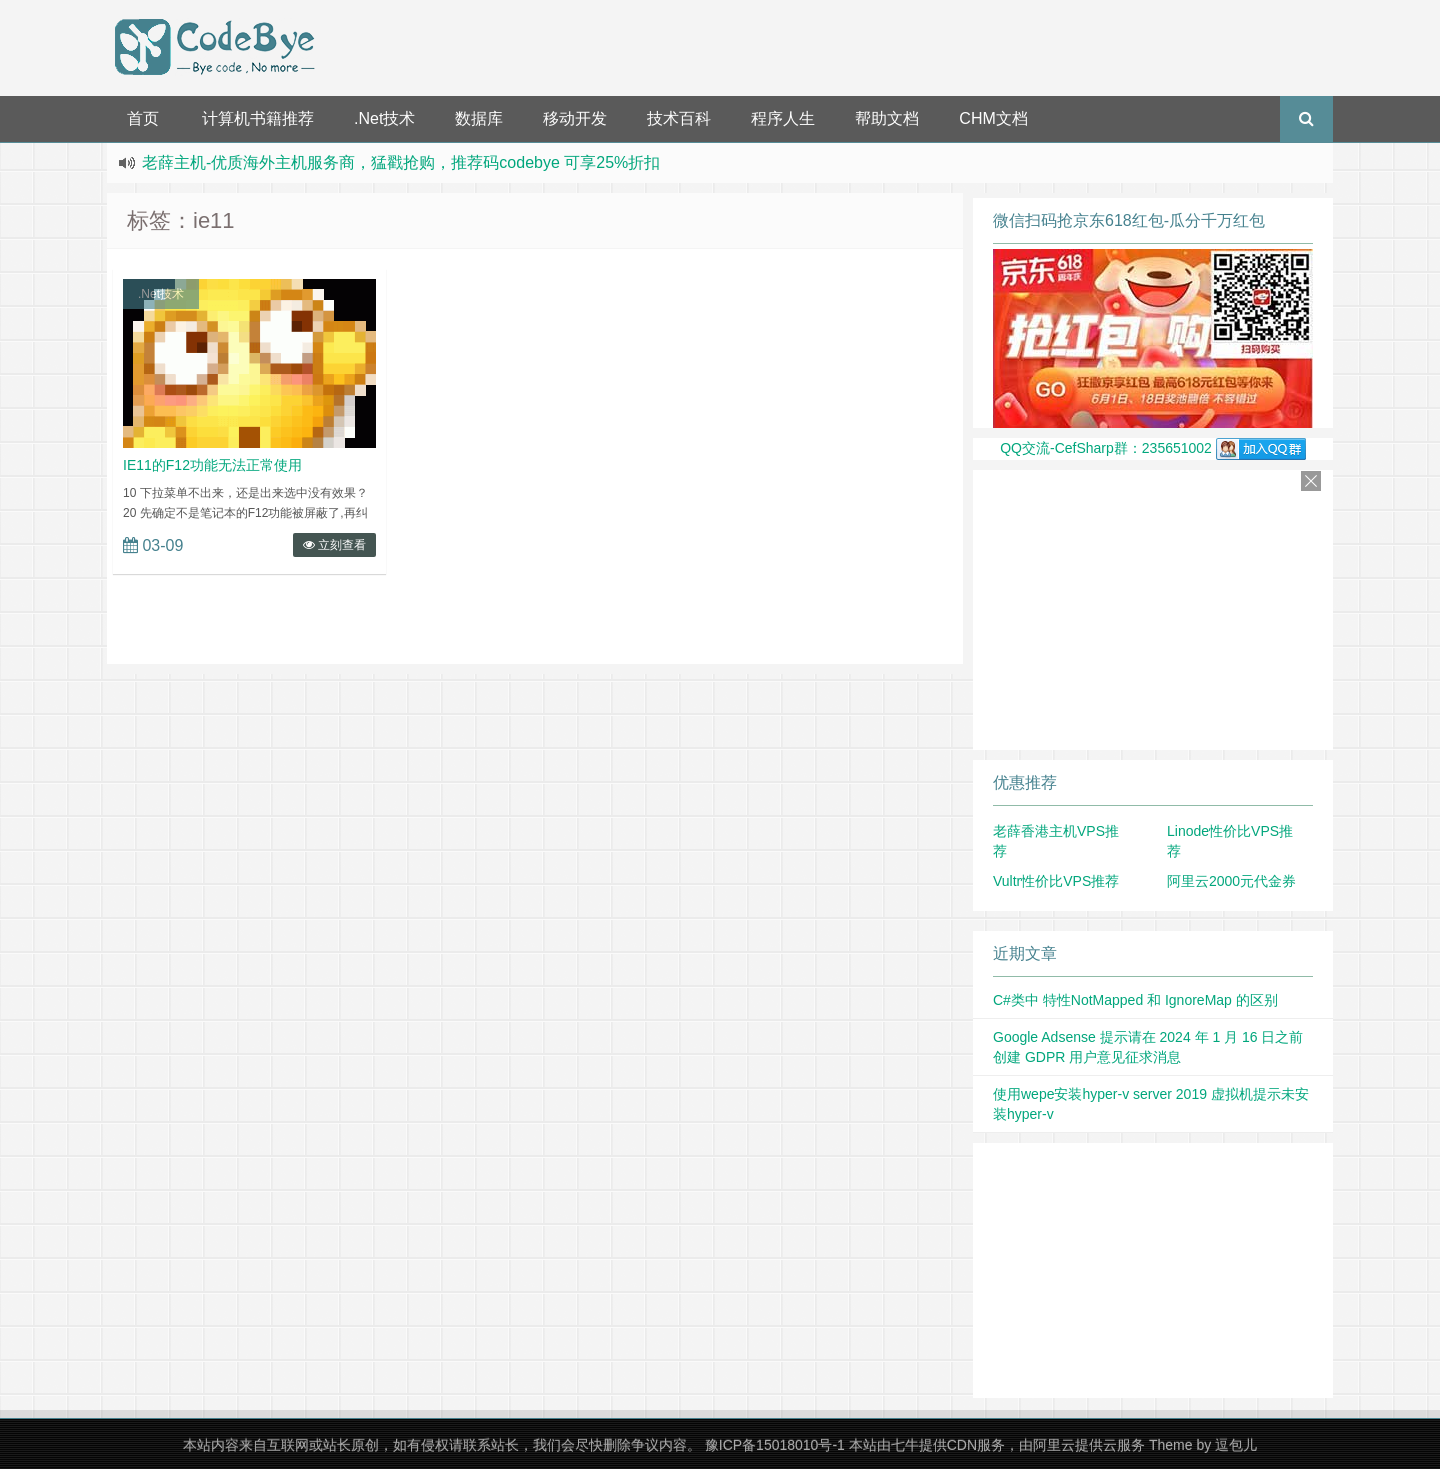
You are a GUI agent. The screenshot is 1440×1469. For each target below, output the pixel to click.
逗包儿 (1236, 1445)
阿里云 (1054, 1445)
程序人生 (783, 118)
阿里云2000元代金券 (1231, 881)
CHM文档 (993, 118)
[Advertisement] (828, 45)
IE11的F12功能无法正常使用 (212, 465)
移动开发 (575, 118)
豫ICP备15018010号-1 (775, 1445)
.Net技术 (384, 118)
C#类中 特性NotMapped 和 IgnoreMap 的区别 (1135, 1000)
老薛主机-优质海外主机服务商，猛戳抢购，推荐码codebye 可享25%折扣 (401, 162)
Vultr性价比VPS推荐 (1056, 881)
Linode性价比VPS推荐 (1230, 841)
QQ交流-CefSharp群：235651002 (1153, 448)
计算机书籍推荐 (258, 118)
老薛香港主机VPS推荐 (1056, 841)
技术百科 (679, 118)
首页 (143, 118)
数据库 (479, 118)
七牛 (905, 1445)
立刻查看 (334, 545)
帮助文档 (887, 118)
